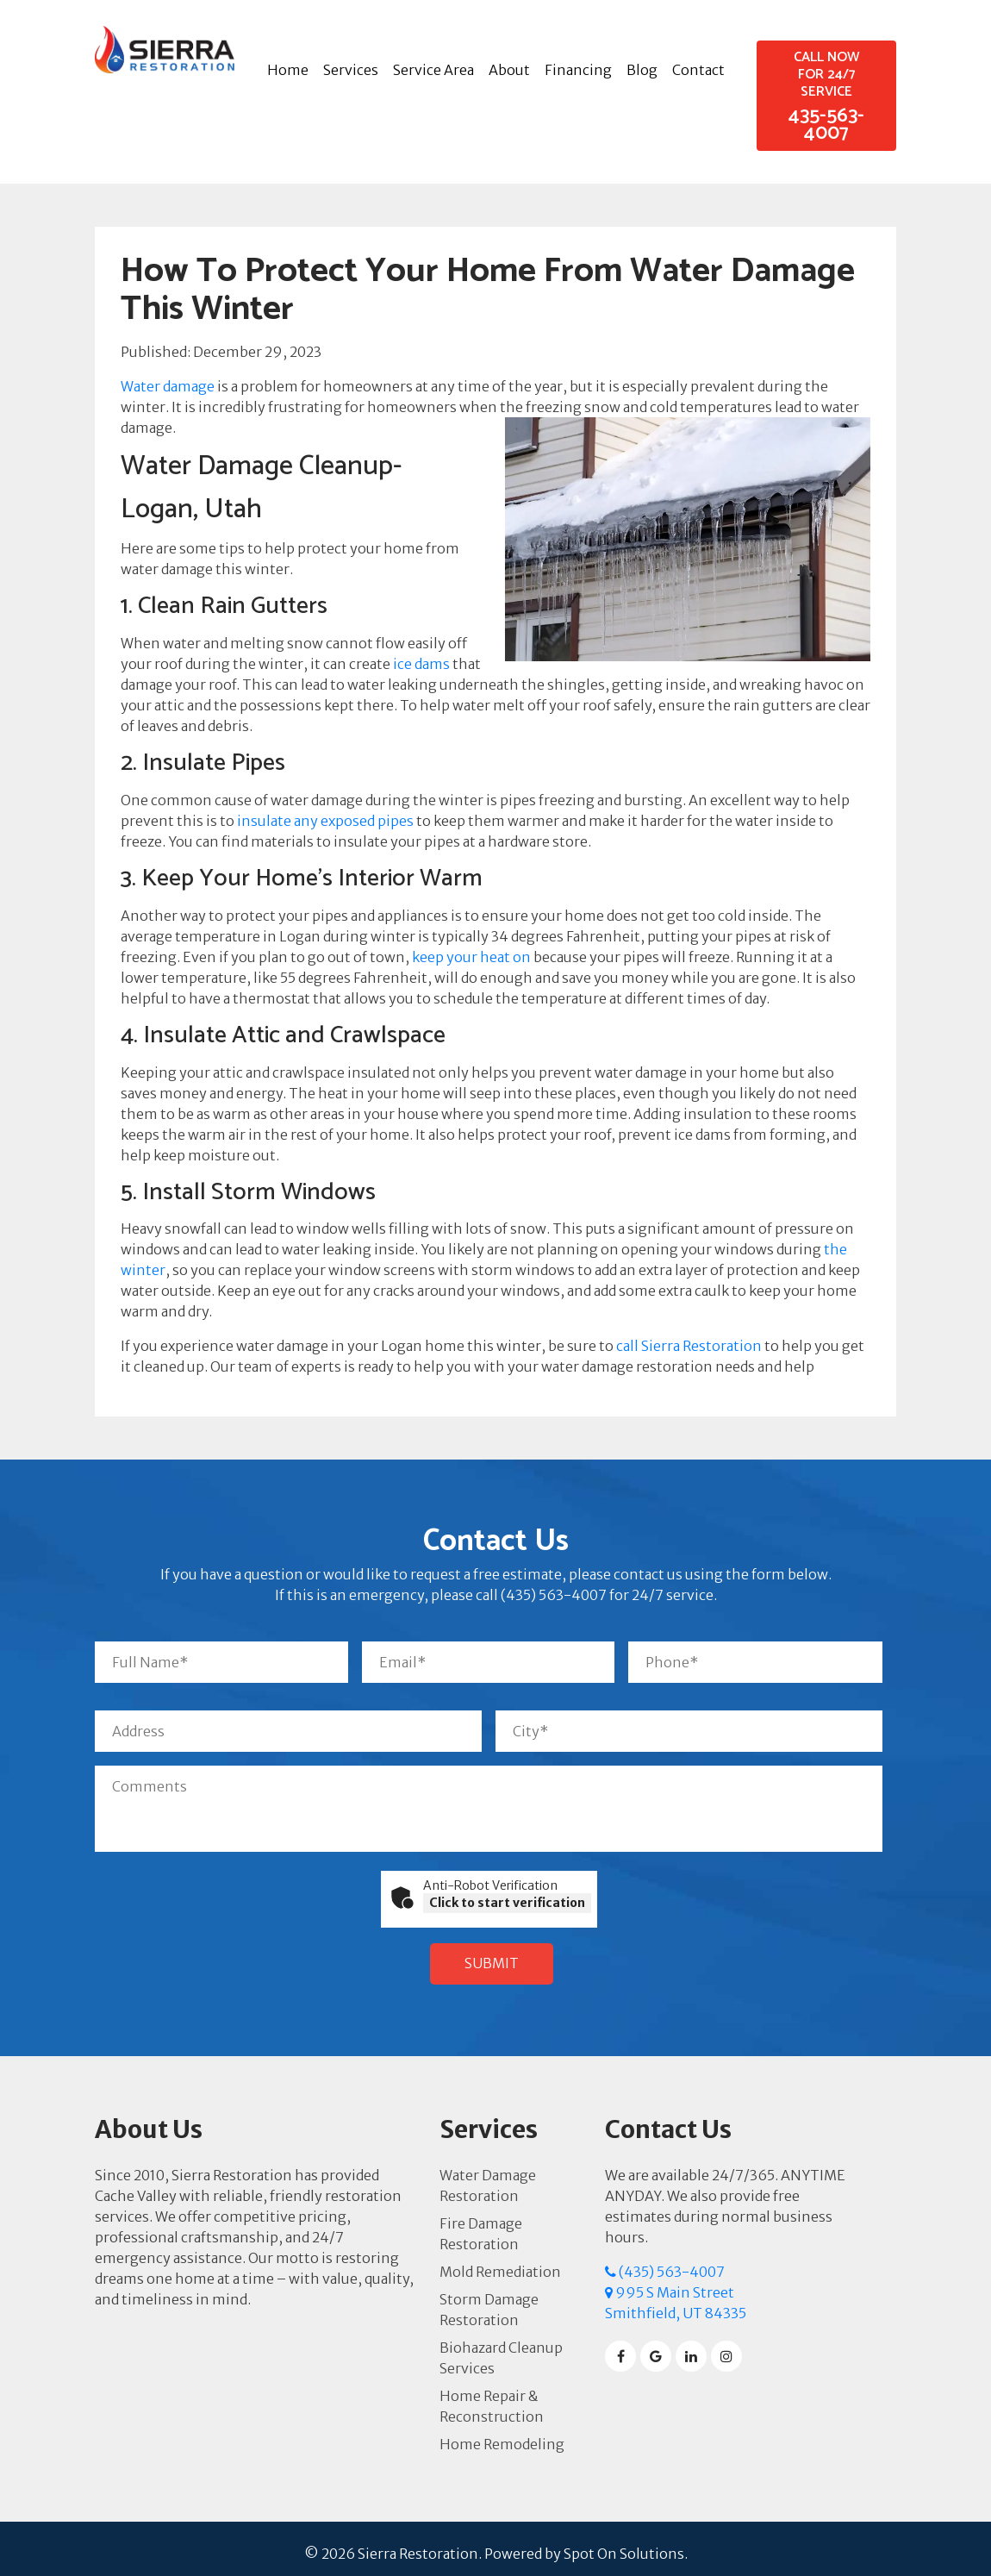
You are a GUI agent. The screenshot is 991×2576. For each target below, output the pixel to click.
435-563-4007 (826, 104)
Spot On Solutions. (626, 2544)
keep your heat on (471, 957)
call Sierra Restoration (689, 1345)
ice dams (421, 663)
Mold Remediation (500, 2262)
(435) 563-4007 (665, 2262)
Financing (578, 69)
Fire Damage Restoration (480, 2224)
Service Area (433, 69)
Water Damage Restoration (487, 2176)
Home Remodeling (501, 2434)
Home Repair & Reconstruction (491, 2397)
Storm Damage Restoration (489, 2300)
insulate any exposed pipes (325, 820)
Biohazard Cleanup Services (501, 2348)
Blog (642, 69)
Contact (698, 69)
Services (350, 69)
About (509, 69)
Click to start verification (507, 1902)
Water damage (168, 386)
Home (288, 69)
